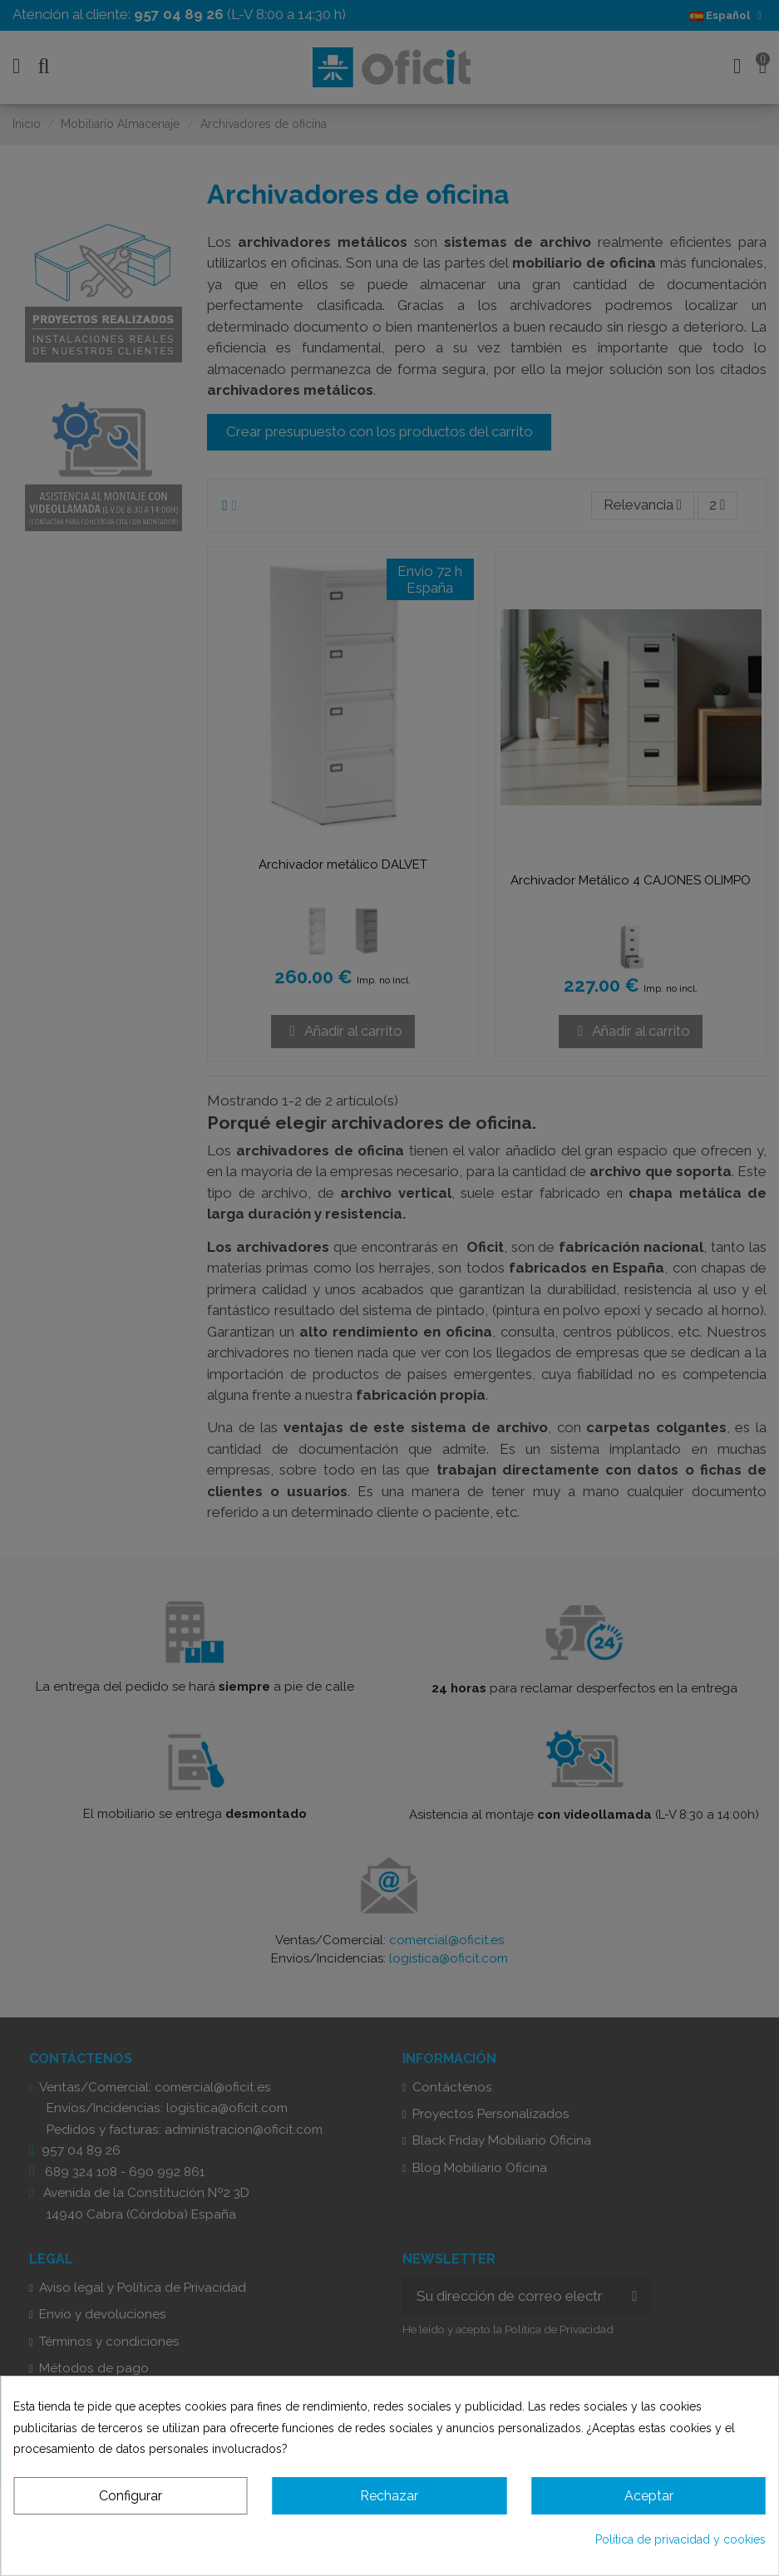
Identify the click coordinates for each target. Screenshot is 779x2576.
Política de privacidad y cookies (680, 2539)
